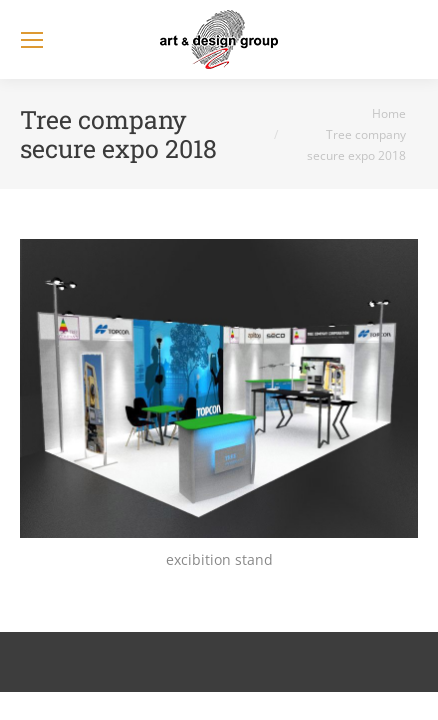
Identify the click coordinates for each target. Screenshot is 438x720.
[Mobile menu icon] (32, 40)
